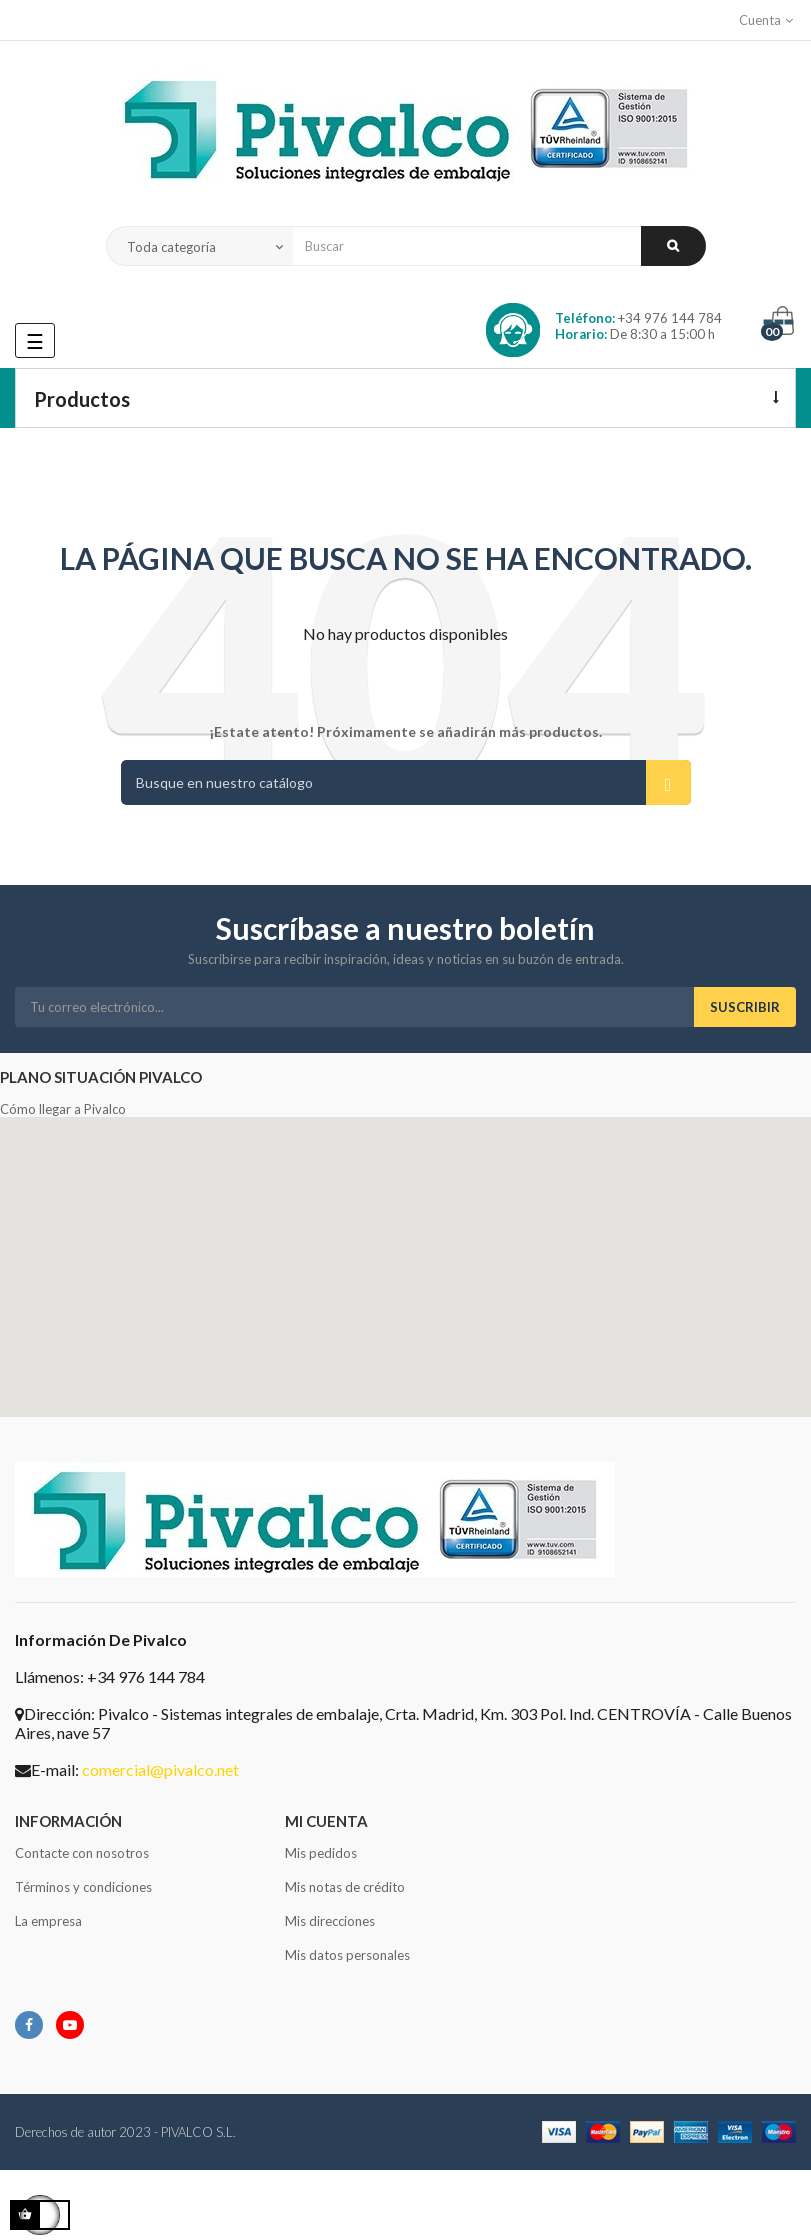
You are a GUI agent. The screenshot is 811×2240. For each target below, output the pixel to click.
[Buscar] (406, 782)
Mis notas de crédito (345, 1887)
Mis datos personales (347, 1955)
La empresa (48, 1921)
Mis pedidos (321, 1853)
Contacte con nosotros (82, 1853)
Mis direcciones (330, 1921)
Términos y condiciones (83, 1887)
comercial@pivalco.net (160, 1769)
